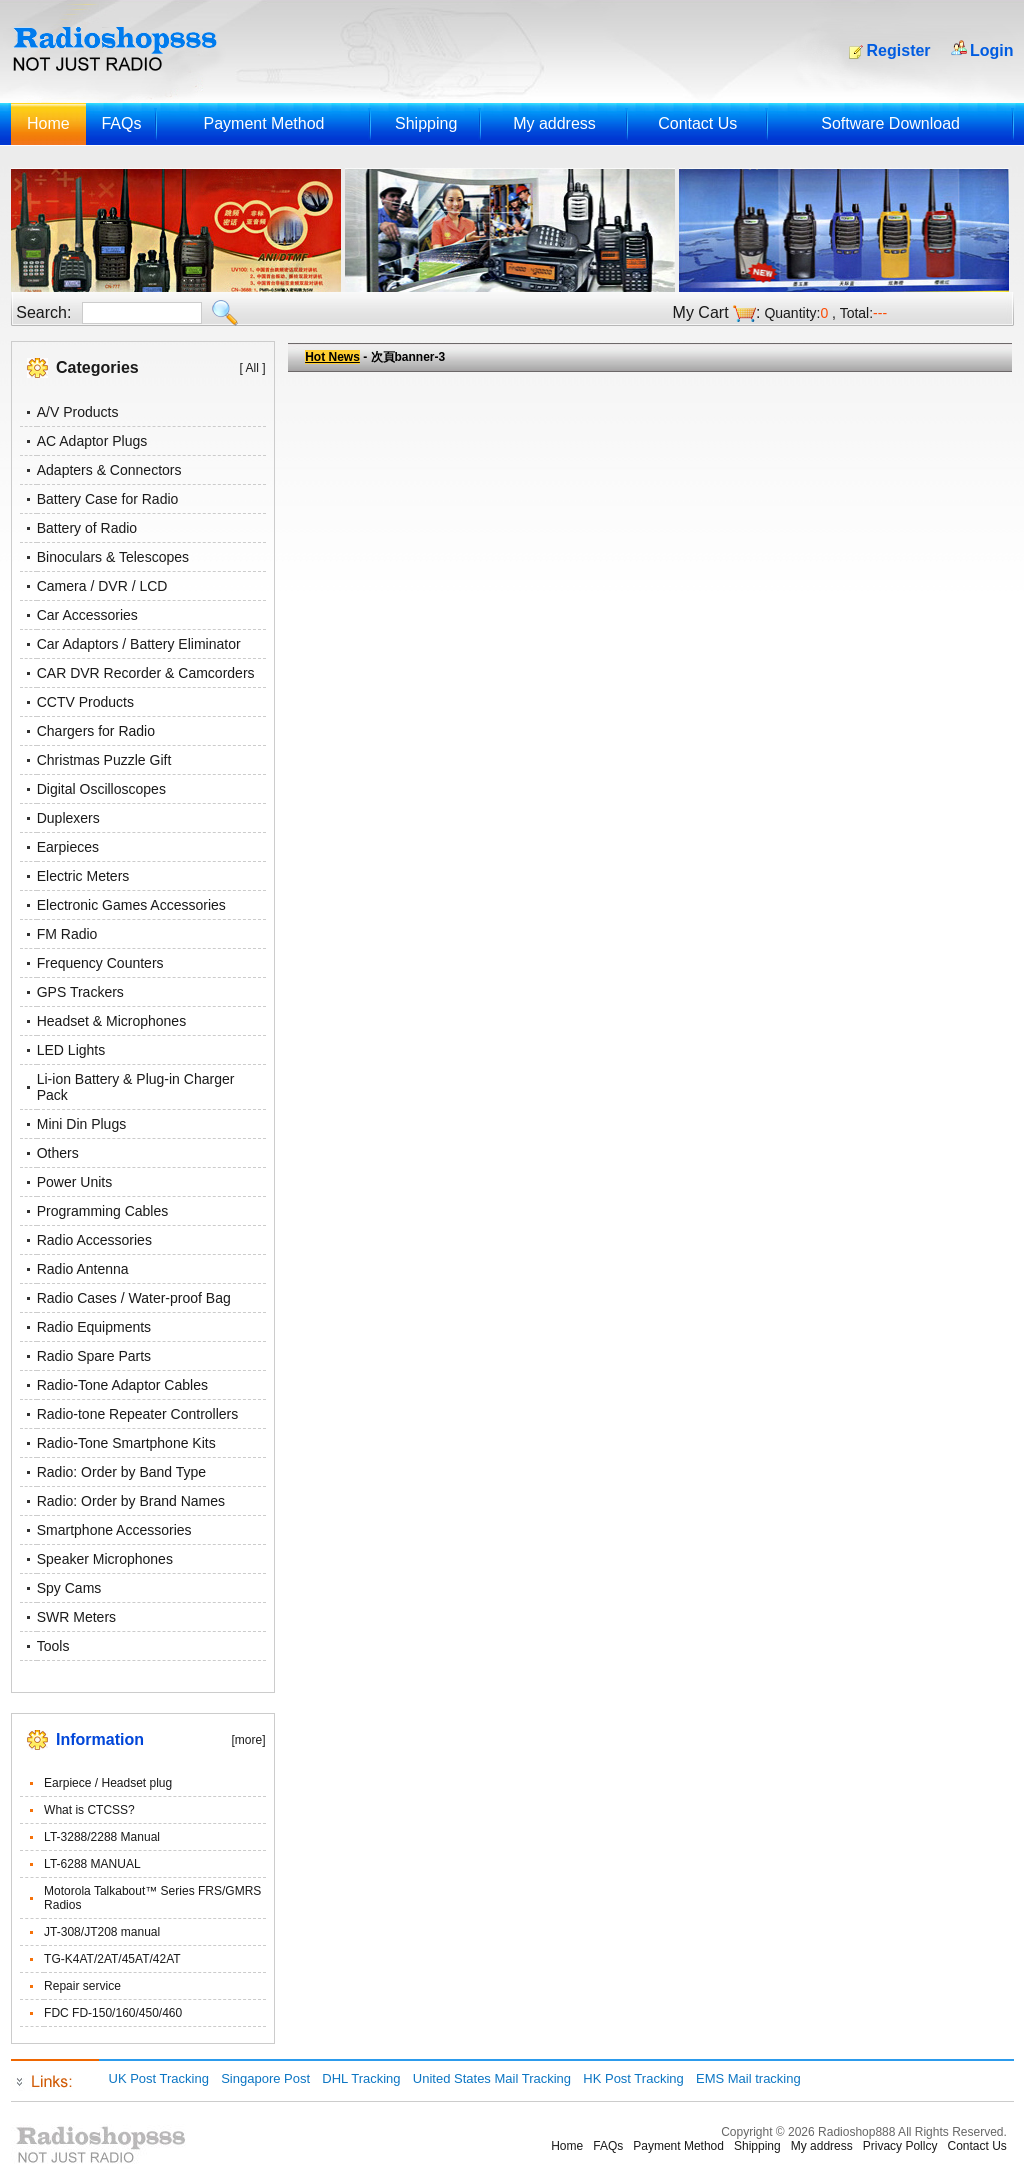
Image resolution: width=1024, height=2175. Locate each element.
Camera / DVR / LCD (102, 586)
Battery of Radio (87, 528)
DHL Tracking (361, 2078)
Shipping (426, 123)
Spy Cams (69, 1588)
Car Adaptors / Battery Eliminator (139, 644)
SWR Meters (76, 1617)
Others (58, 1153)
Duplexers (68, 818)
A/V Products (78, 412)
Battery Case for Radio (108, 499)
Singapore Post (265, 2078)
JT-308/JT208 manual (102, 1932)
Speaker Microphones (105, 1559)
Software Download (890, 123)
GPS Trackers (80, 992)
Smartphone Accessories (114, 1530)
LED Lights (71, 1050)
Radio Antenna (83, 1269)
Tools (53, 1646)
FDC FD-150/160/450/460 (113, 2013)
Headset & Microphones (111, 1021)
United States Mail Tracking (492, 2078)
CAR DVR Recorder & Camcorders (146, 673)
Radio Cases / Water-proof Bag (134, 1298)
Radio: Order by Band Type (121, 1472)
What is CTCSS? (89, 1810)
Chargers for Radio (96, 731)
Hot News (332, 357)
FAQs (121, 123)
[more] (248, 1740)
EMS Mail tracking (748, 2078)
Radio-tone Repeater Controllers (138, 1414)
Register (899, 50)
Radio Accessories (94, 1240)
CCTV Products (85, 702)
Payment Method (263, 123)
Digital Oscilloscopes (101, 789)
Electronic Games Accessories (131, 905)
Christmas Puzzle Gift (104, 760)
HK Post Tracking (633, 2078)
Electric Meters (83, 876)
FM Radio (67, 934)
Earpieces (68, 847)
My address (554, 123)
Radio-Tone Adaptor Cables (122, 1385)
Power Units (74, 1182)
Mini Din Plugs (81, 1124)
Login (992, 50)
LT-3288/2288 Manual (102, 1837)
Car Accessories (87, 615)
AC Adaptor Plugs (92, 441)
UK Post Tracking (159, 2078)
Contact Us (697, 123)
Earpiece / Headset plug (108, 1783)
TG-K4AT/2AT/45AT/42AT (112, 1959)
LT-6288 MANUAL (92, 1864)
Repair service (82, 1986)
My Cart (701, 312)
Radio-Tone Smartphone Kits (126, 1443)
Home (48, 123)
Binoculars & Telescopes (113, 557)
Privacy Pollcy (900, 2146)
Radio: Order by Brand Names (131, 1501)
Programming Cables (103, 1211)
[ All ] (252, 368)
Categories (97, 367)
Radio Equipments (94, 1327)
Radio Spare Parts (94, 1356)
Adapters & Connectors (109, 470)
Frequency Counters (100, 963)
